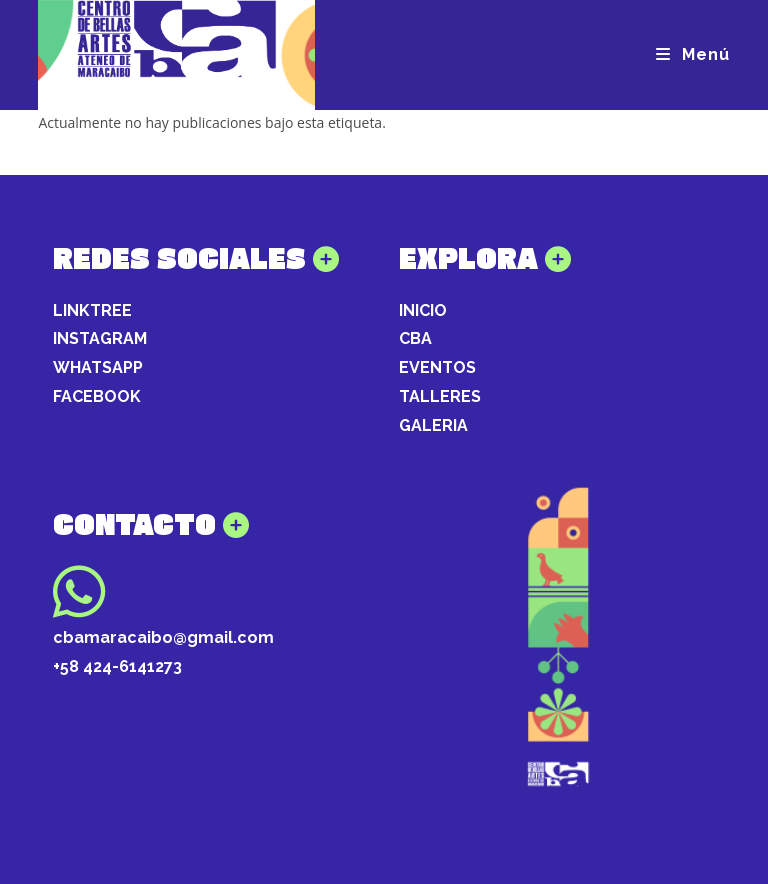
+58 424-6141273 (117, 666)
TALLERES (440, 396)
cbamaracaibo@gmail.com (163, 637)
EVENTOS (437, 367)
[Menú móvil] (693, 54)
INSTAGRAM (100, 338)
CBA (415, 338)
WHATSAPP (98, 367)
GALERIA (433, 425)
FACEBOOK (97, 396)
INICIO (423, 310)
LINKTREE (92, 310)
